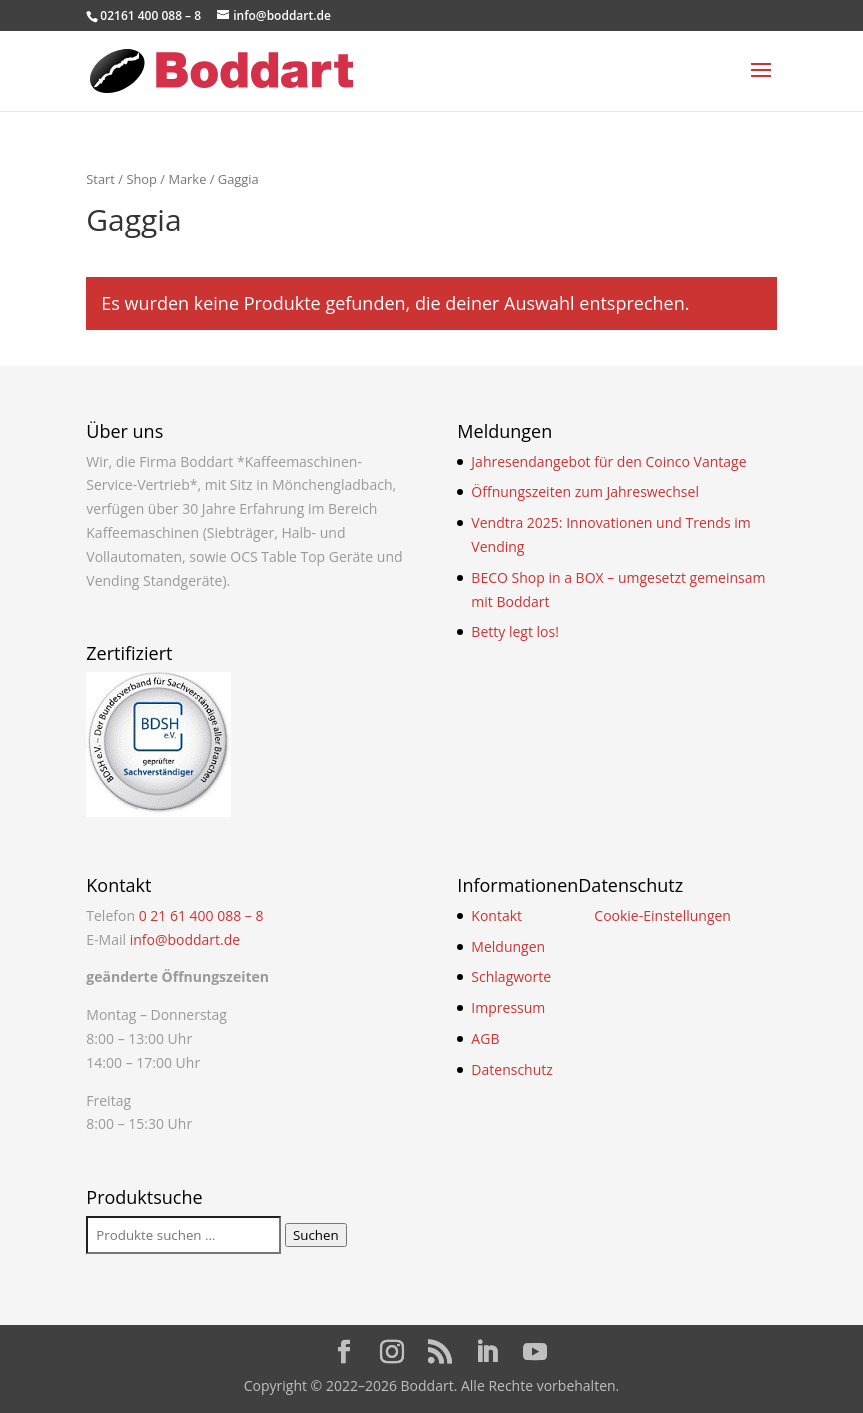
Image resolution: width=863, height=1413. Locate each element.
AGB (485, 1038)
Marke (187, 179)
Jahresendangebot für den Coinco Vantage (608, 461)
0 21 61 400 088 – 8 (201, 915)
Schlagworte (511, 976)
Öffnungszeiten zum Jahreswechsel (585, 491)
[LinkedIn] (487, 1352)
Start (100, 179)
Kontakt (496, 915)
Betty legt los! (515, 631)
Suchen (316, 1235)
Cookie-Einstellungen (662, 915)
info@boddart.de (185, 939)
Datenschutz (511, 1069)
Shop (141, 179)
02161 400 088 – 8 (150, 15)
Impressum (508, 1007)
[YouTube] (535, 1352)
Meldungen (508, 946)
